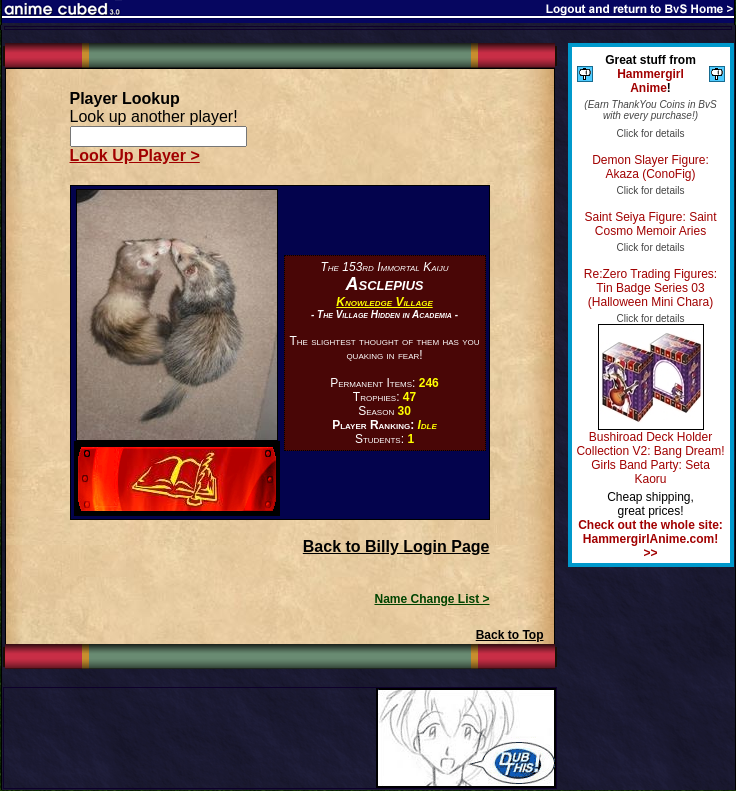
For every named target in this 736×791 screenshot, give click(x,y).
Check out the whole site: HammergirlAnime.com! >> (650, 539)
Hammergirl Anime (650, 81)
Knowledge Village (384, 302)
